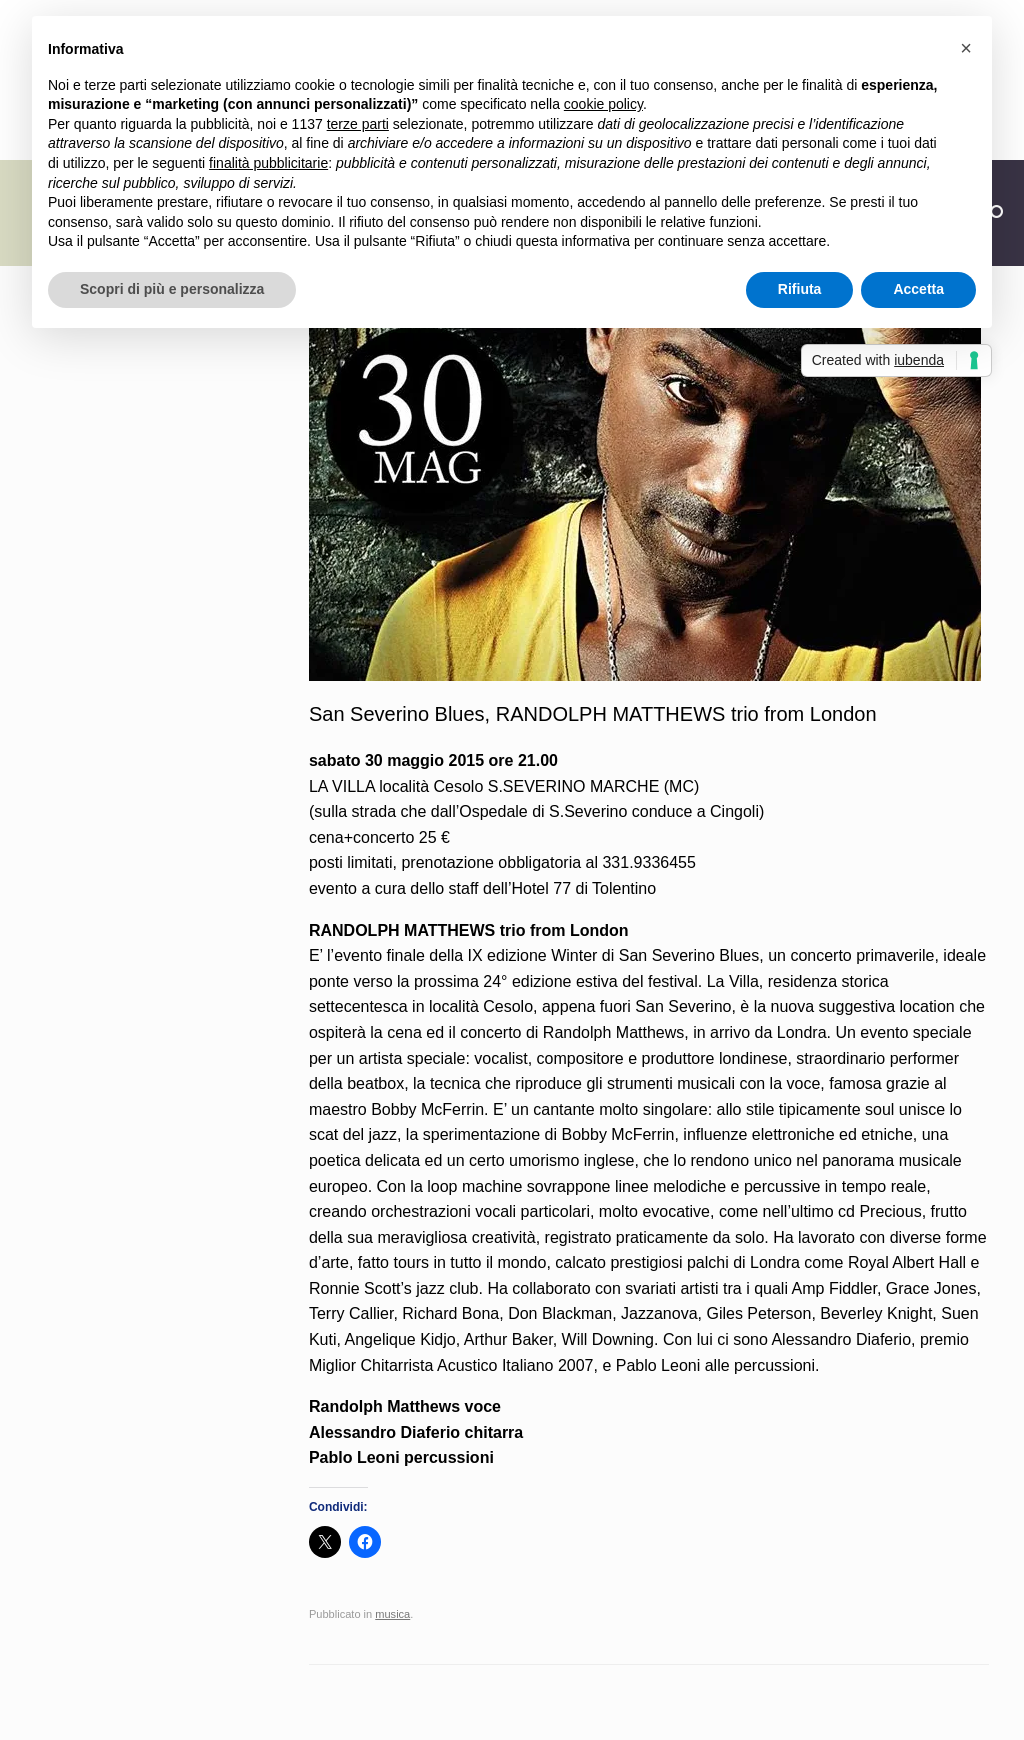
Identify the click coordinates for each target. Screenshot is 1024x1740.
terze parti (358, 124)
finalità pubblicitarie (268, 163)
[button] (966, 48)
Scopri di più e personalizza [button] (172, 289)
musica (392, 1614)
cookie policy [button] (603, 104)
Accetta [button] (918, 289)
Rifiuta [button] (800, 289)
